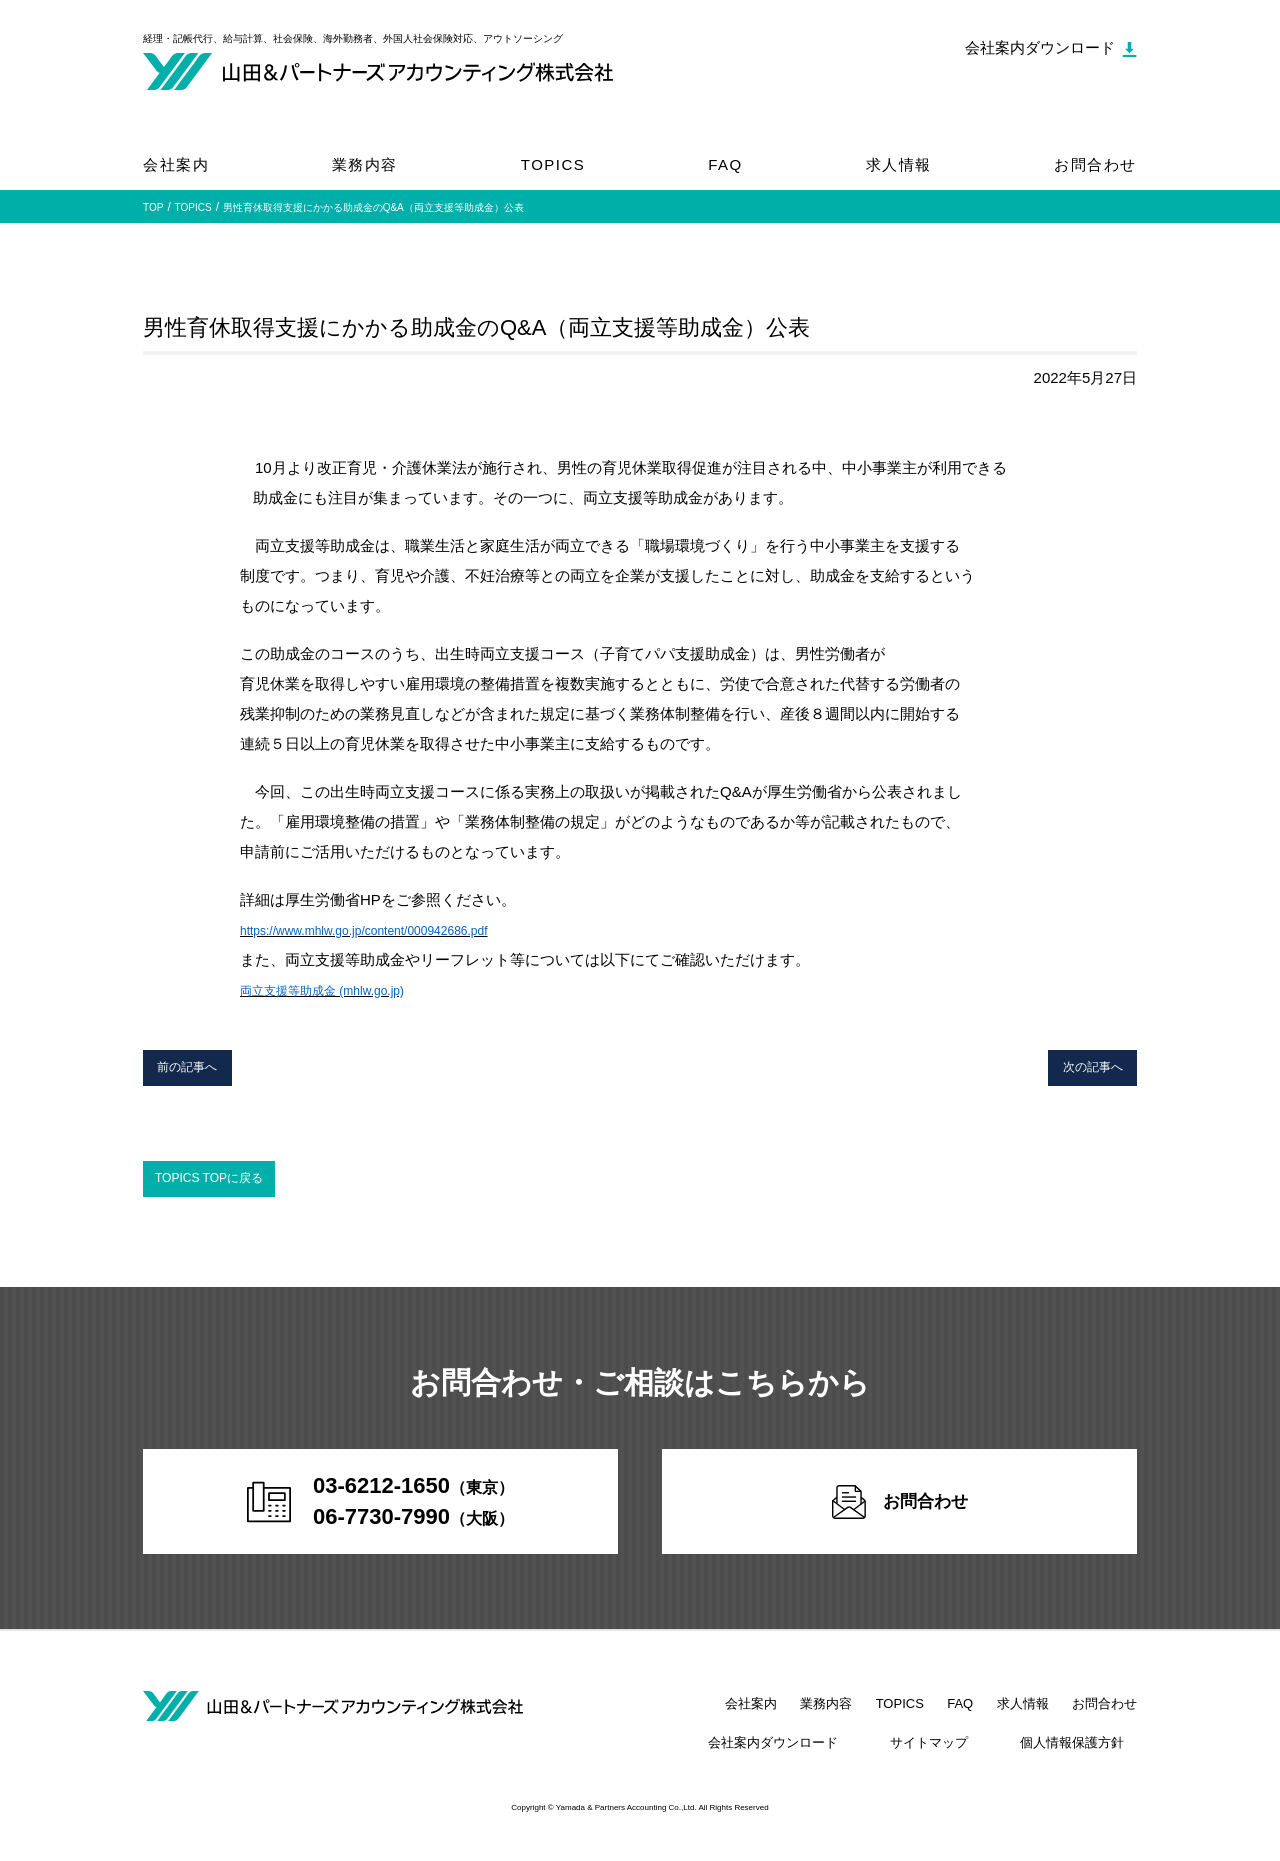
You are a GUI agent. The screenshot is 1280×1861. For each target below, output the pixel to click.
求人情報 (899, 164)
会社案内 (176, 164)
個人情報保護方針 (1085, 1760)
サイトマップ (968, 1760)
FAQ (725, 164)
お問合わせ (1095, 164)
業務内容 (365, 164)
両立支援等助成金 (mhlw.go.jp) (342, 989)
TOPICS (553, 164)
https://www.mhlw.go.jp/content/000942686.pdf (394, 929)
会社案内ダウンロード (838, 1760)
